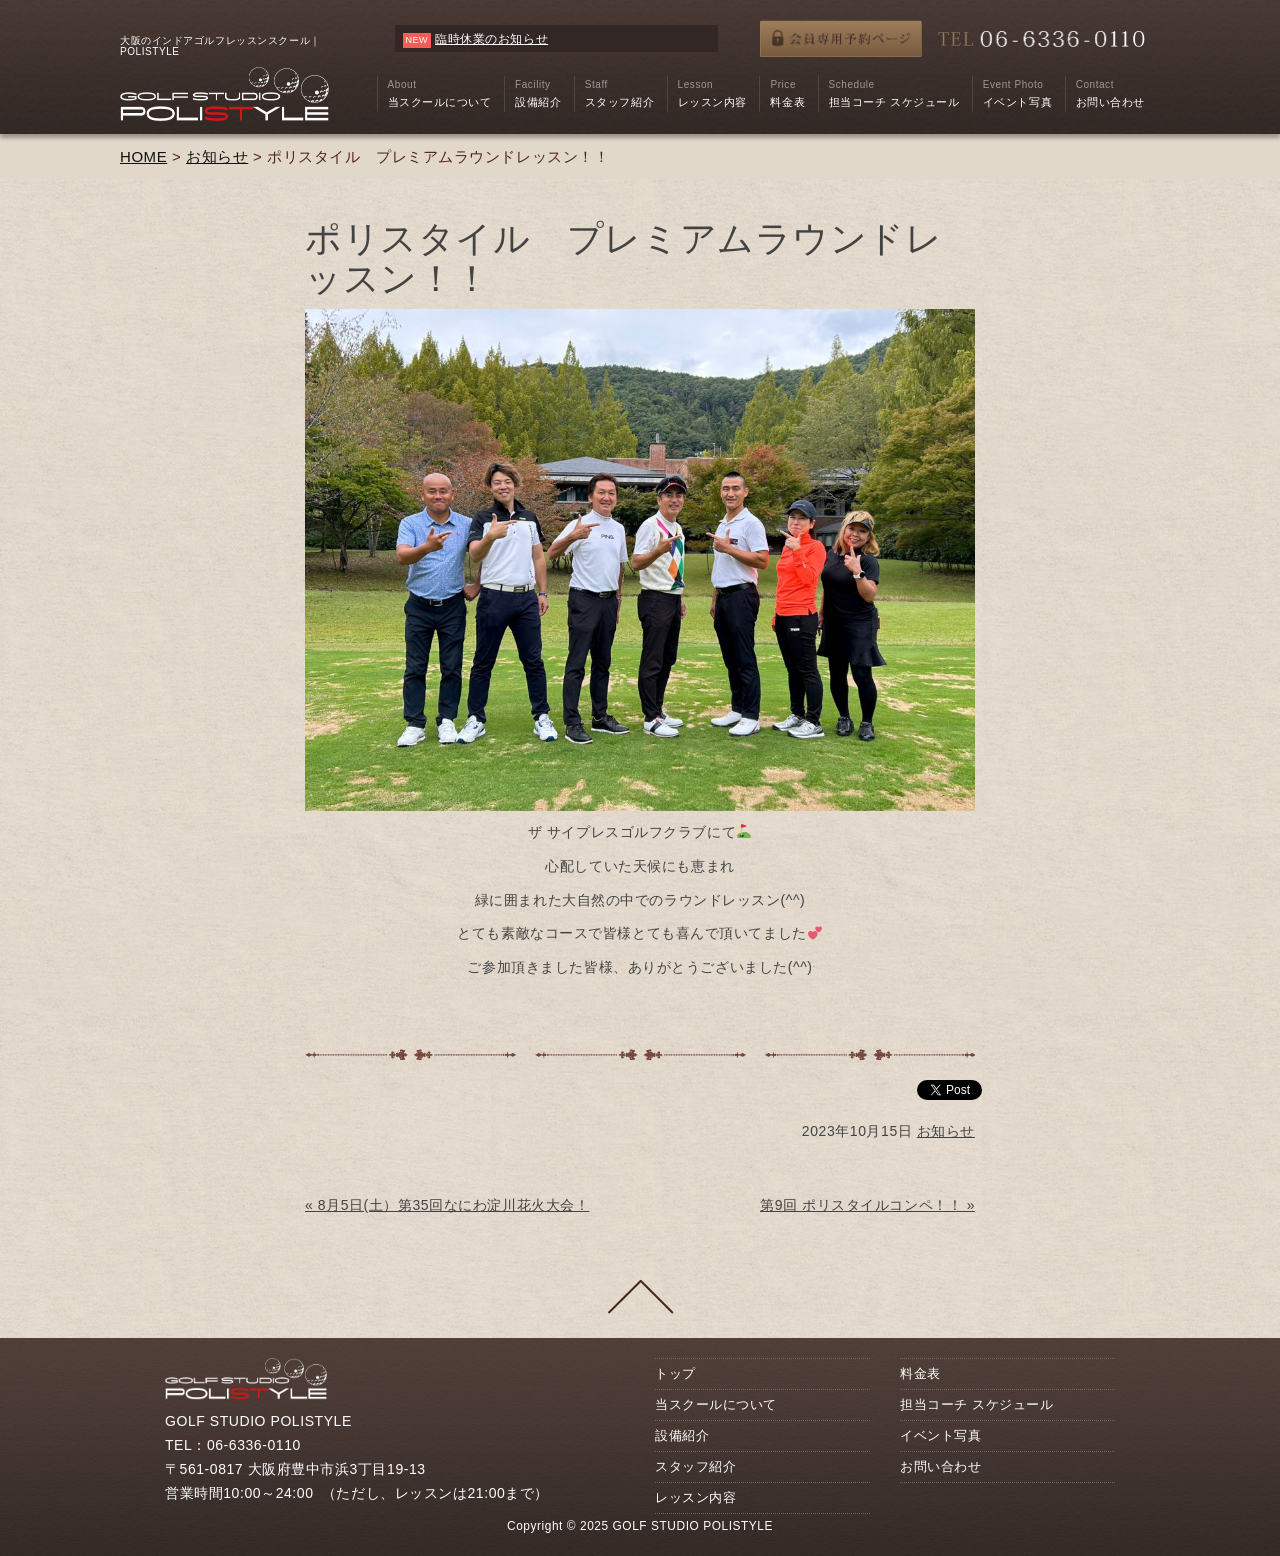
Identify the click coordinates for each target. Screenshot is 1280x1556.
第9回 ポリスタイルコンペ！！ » (867, 1205)
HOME (143, 156)
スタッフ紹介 (695, 1466)
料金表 (920, 1373)
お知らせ (217, 156)
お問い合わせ (940, 1466)
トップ (675, 1373)
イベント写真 (940, 1435)
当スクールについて (716, 1404)
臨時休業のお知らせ (491, 39)
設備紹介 (682, 1435)
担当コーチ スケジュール (976, 1404)
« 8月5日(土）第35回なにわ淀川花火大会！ (447, 1205)
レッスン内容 (695, 1497)
